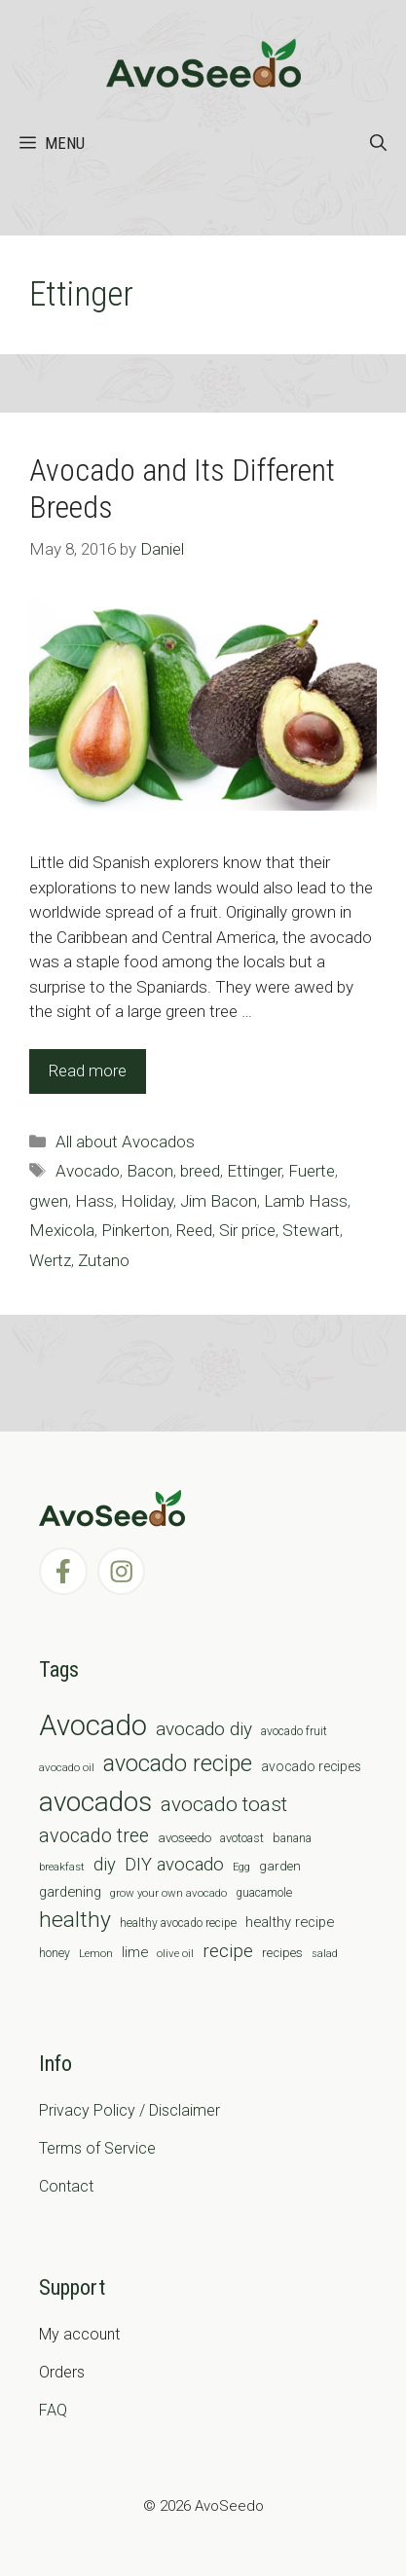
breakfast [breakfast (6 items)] (62, 1866)
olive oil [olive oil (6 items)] (175, 1953)
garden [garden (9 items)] (280, 1866)
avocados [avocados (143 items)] (95, 1802)
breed (200, 1170)
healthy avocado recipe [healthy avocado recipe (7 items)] (178, 1923)
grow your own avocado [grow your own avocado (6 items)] (168, 1893)
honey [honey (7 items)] (54, 1953)
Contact (66, 2186)
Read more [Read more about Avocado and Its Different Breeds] (88, 1070)
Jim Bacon (218, 1201)
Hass (94, 1201)
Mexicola (61, 1230)
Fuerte (311, 1170)
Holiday (147, 1201)
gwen (48, 1201)
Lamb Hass (306, 1201)
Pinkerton (135, 1230)
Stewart (311, 1230)
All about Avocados (125, 1141)
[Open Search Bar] (378, 143)
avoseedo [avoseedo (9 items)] (184, 1838)
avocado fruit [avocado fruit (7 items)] (294, 1731)
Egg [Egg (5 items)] (241, 1867)
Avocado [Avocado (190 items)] (93, 1725)
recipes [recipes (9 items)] (282, 1952)
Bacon (150, 1170)
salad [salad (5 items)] (325, 1953)
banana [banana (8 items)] (292, 1838)
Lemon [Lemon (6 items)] (96, 1953)
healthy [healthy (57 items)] (75, 1919)
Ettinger (254, 1170)
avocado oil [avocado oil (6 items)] (66, 1767)
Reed (194, 1230)
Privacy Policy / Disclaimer (129, 2110)
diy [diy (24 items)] (104, 1864)
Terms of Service (97, 2148)
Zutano (103, 1260)
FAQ (53, 2410)
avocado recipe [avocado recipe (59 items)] (177, 1764)
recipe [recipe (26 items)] (228, 1951)
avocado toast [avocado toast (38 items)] (224, 1804)
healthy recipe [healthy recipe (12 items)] (289, 1922)
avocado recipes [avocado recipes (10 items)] (311, 1766)
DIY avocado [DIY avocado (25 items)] (174, 1864)
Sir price (247, 1230)
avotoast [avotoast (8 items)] (242, 1838)
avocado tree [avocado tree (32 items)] (94, 1836)
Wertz (50, 1260)
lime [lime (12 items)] (135, 1952)
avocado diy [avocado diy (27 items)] (204, 1729)
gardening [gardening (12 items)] (70, 1892)
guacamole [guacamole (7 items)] (264, 1893)
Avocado (87, 1170)
